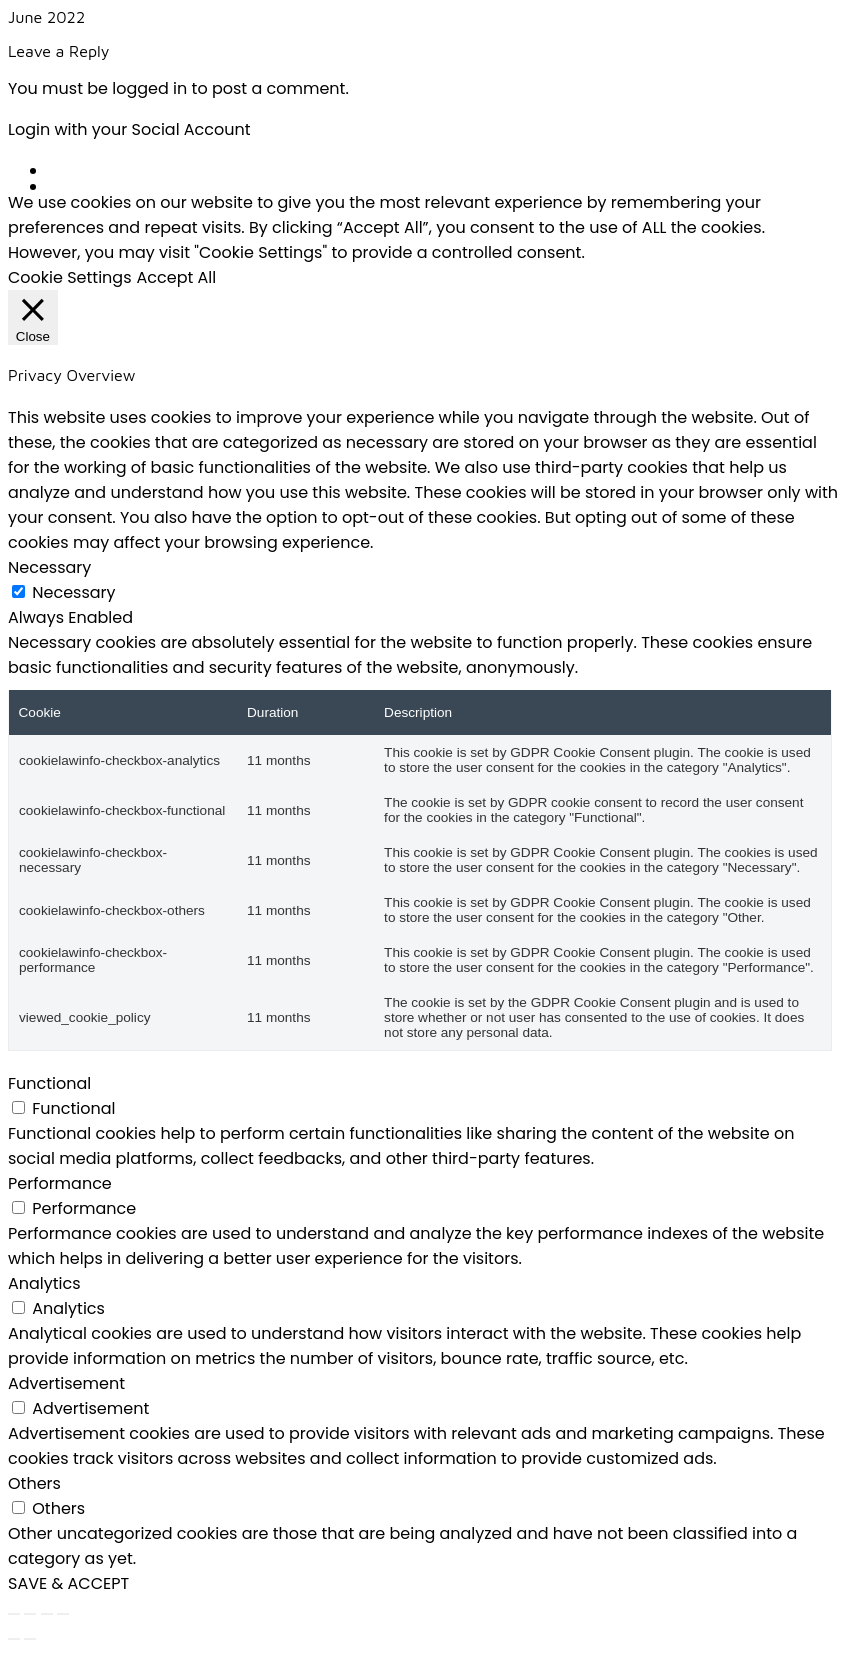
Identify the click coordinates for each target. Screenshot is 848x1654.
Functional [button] (49, 1083)
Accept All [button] (177, 277)
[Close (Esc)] (63, 1614)
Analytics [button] (44, 1283)
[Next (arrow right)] (30, 1639)
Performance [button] (60, 1183)
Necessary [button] (49, 567)
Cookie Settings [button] (70, 277)
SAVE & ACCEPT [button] (68, 1583)
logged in (149, 88)
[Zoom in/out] (14, 1614)
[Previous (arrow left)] (14, 1639)
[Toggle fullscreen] (30, 1614)
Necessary (73, 592)
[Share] (47, 1614)
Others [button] (34, 1483)
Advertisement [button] (66, 1383)
